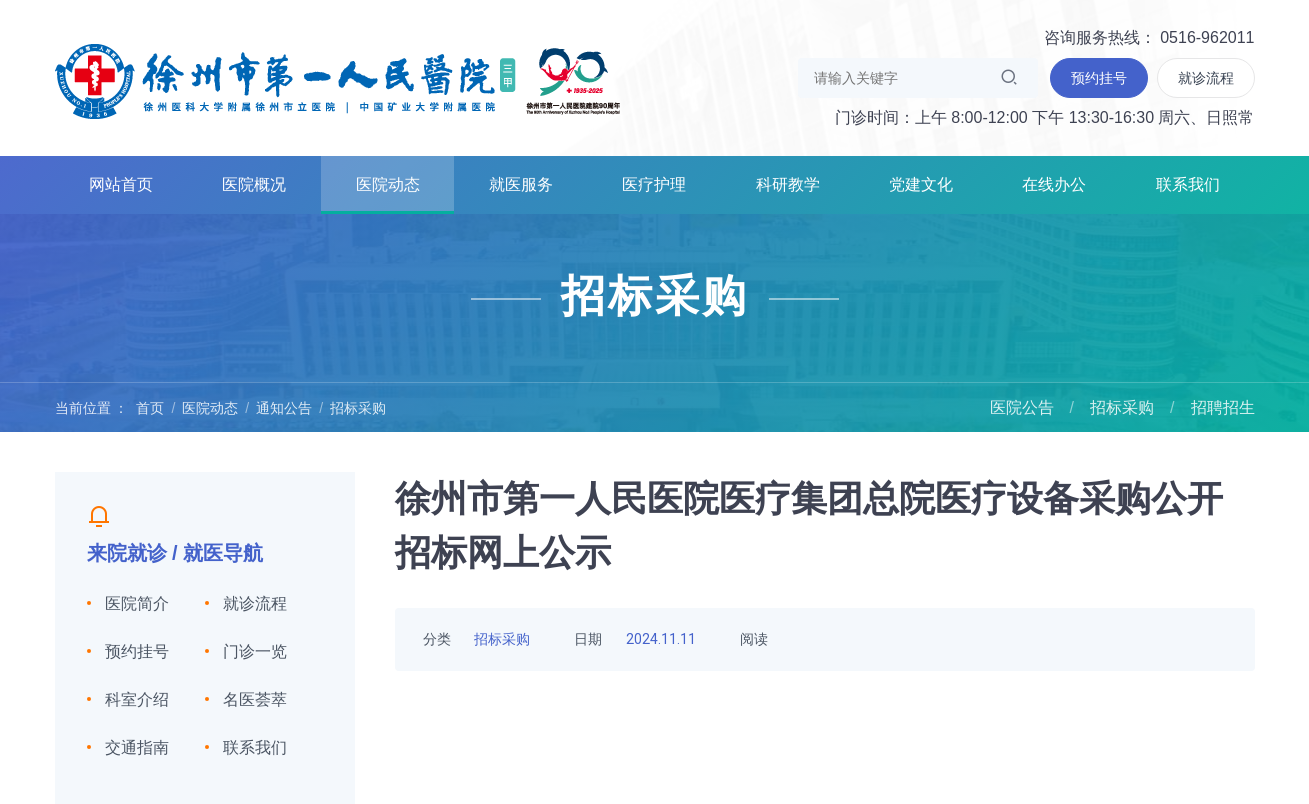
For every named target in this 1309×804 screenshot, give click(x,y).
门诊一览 (255, 651)
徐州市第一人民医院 (338, 80)
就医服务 (521, 184)
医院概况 (254, 184)
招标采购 (358, 408)
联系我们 (1188, 184)
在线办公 (1054, 184)
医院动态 (388, 184)
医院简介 (137, 603)
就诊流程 (255, 603)
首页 (150, 408)
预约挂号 (137, 651)
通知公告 (284, 408)
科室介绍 (137, 699)
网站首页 (121, 184)
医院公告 (1022, 407)
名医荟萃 (255, 699)
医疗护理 (654, 184)
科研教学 (788, 184)
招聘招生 (1223, 407)
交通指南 (137, 747)
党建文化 (921, 184)
